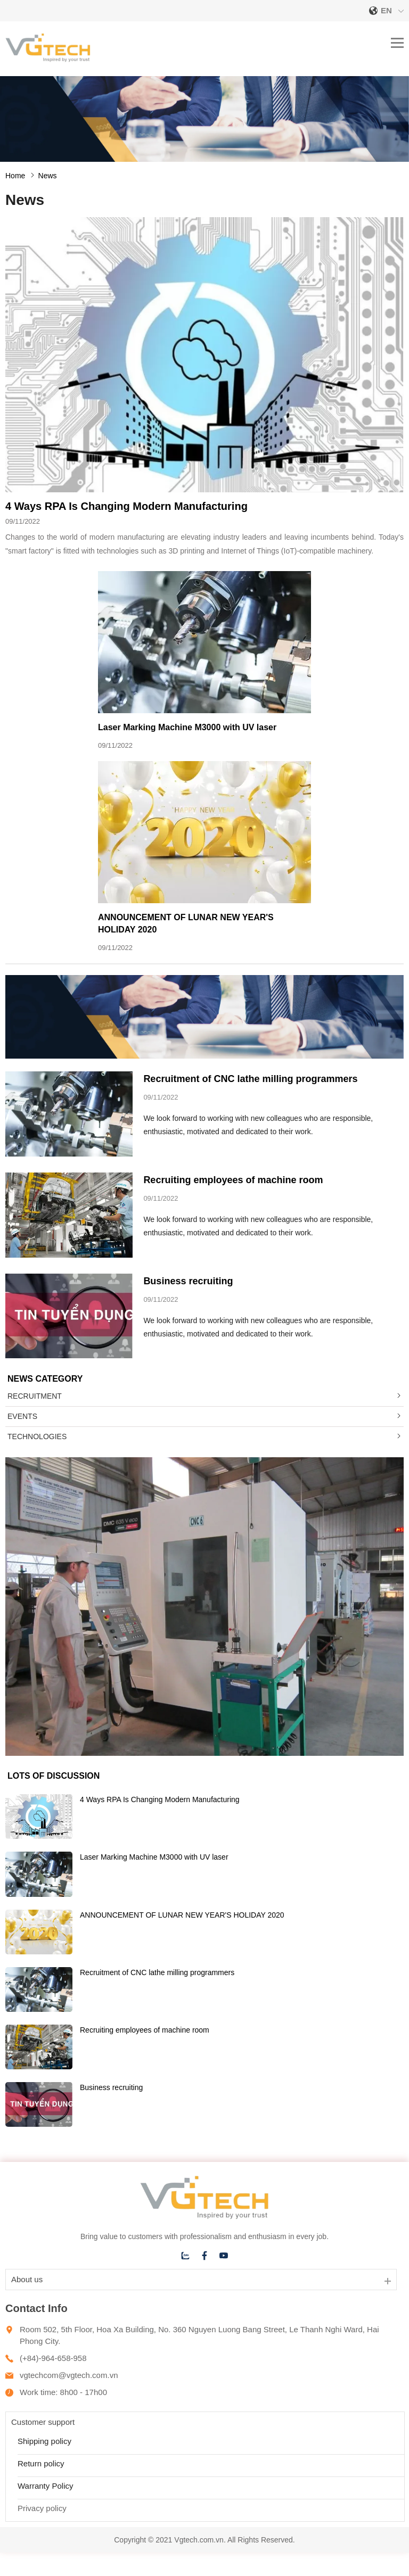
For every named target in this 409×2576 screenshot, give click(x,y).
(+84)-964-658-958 (53, 2358)
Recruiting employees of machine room (233, 1180)
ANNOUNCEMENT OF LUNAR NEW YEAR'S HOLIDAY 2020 (182, 1915)
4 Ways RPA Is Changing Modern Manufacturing (126, 506)
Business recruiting (188, 1281)
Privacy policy (42, 2508)
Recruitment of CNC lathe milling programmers (250, 1079)
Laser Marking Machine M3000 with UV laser (187, 727)
